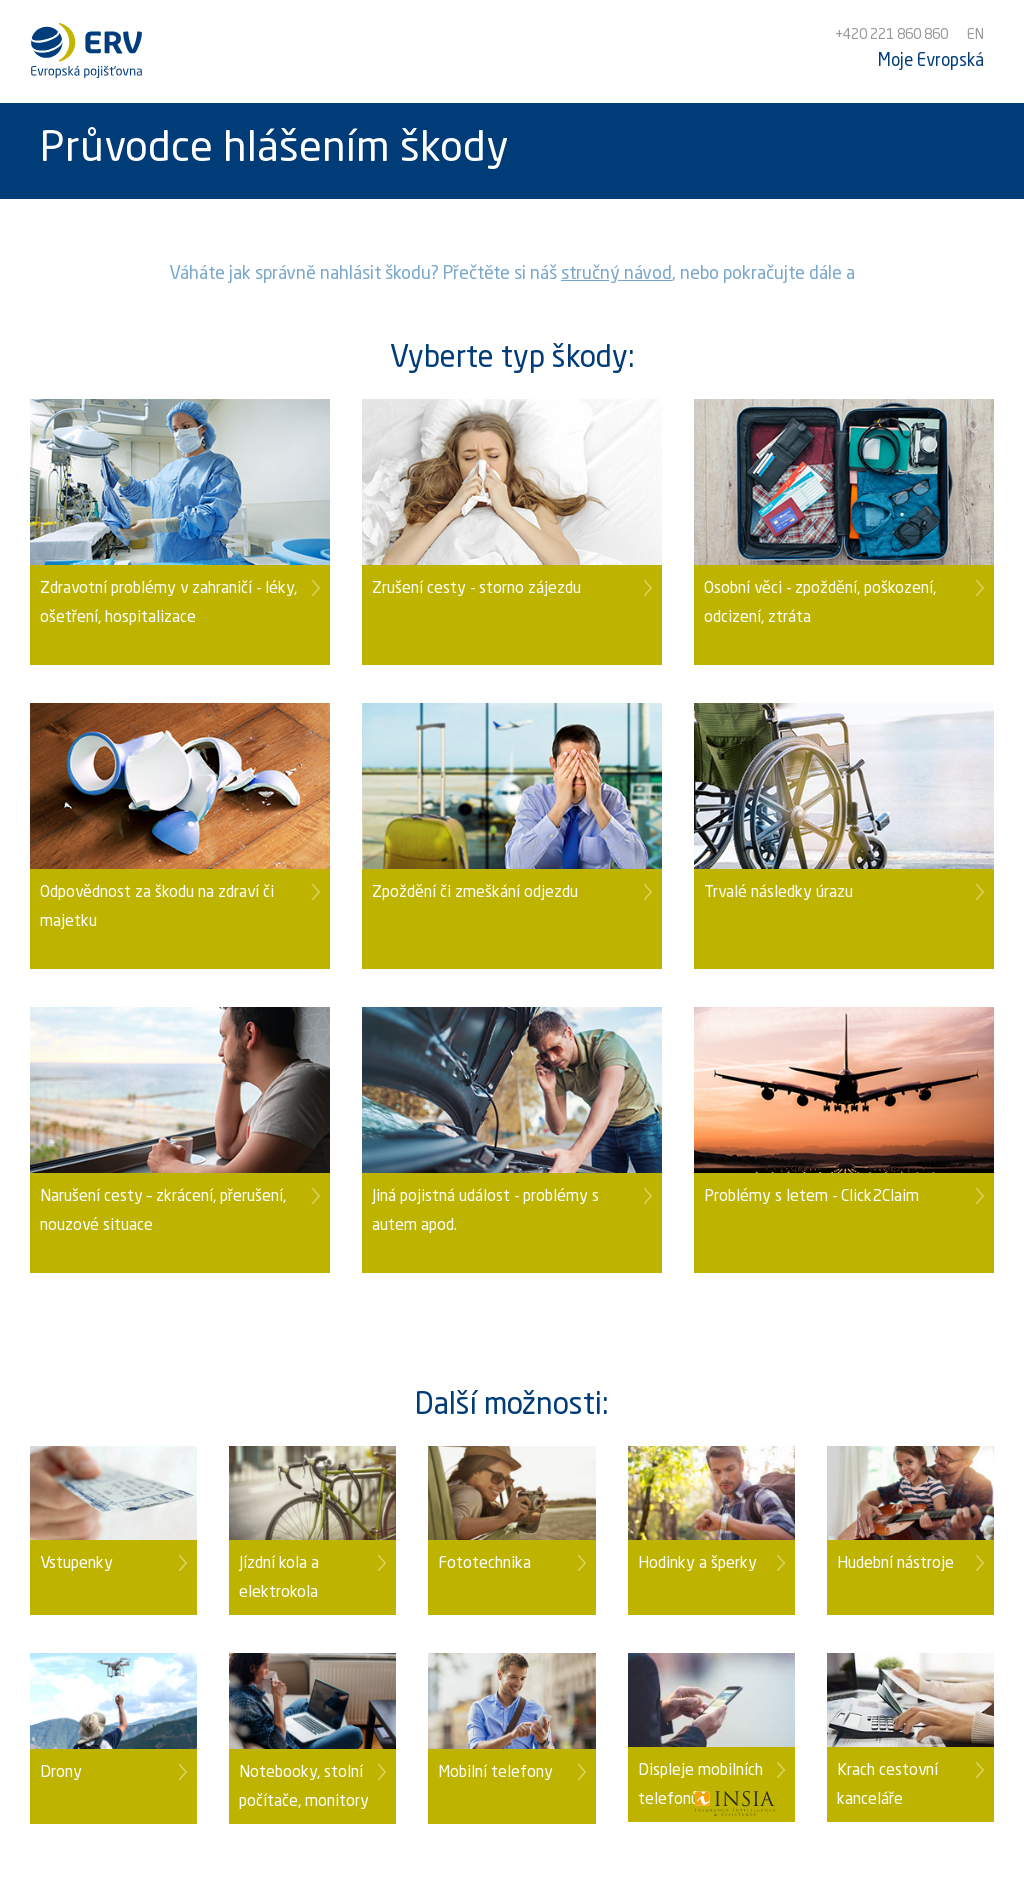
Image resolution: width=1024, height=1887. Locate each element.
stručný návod (616, 274)
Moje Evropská (931, 61)
